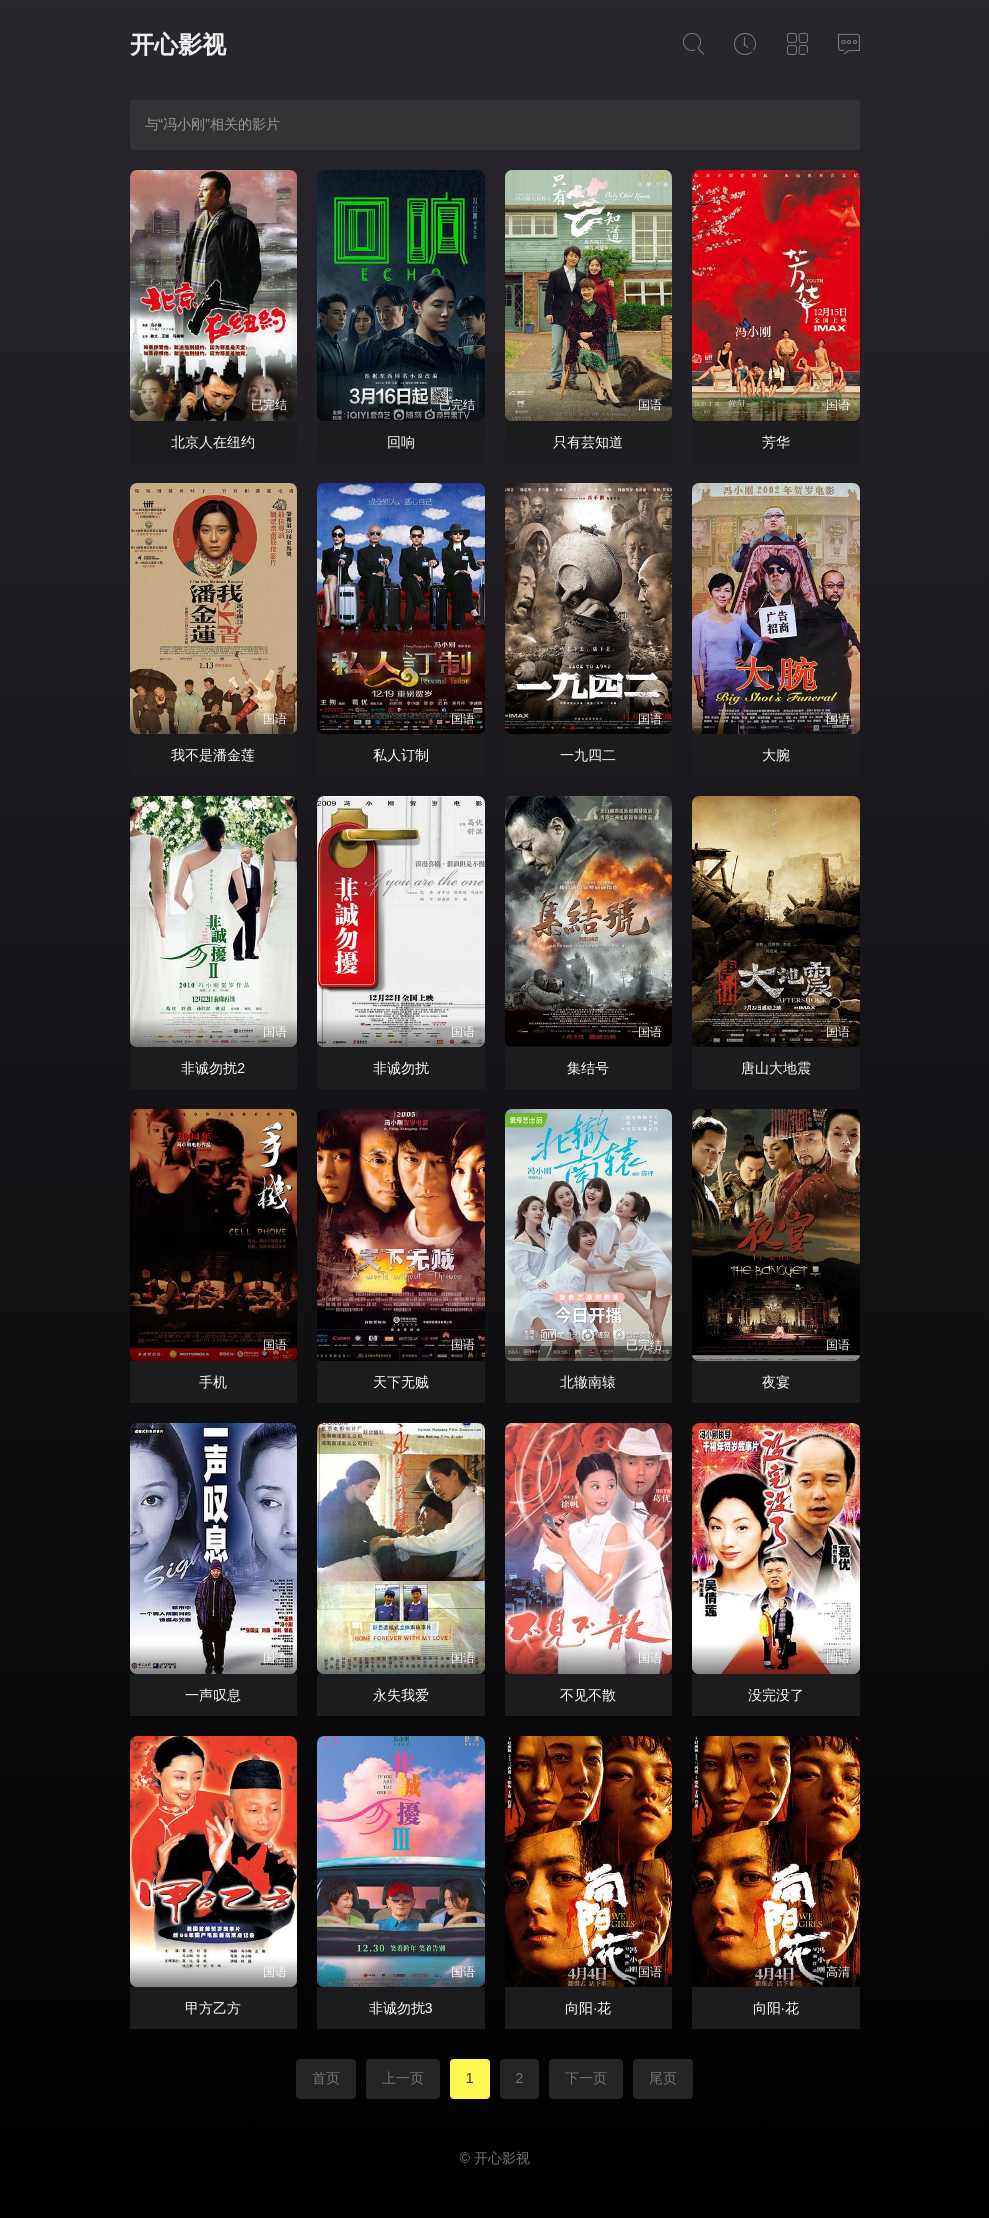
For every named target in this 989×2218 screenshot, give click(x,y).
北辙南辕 (588, 1382)
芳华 (776, 442)
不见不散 (588, 1695)
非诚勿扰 (401, 1068)
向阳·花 (588, 2008)
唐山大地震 (776, 1068)
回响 (401, 442)
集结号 (588, 1068)
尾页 (663, 2078)
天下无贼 (401, 1382)
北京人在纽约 (213, 442)
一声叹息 (213, 1695)
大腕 (776, 755)
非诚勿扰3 (401, 2008)
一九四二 (588, 755)
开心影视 (178, 44)
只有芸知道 (588, 442)
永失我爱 (401, 1695)
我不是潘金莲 (213, 755)
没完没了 (776, 1695)
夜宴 (776, 1382)
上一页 (403, 2078)
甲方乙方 (213, 2008)
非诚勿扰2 (213, 1068)
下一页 (586, 2078)
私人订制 (401, 755)
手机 (213, 1382)
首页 (326, 2078)
